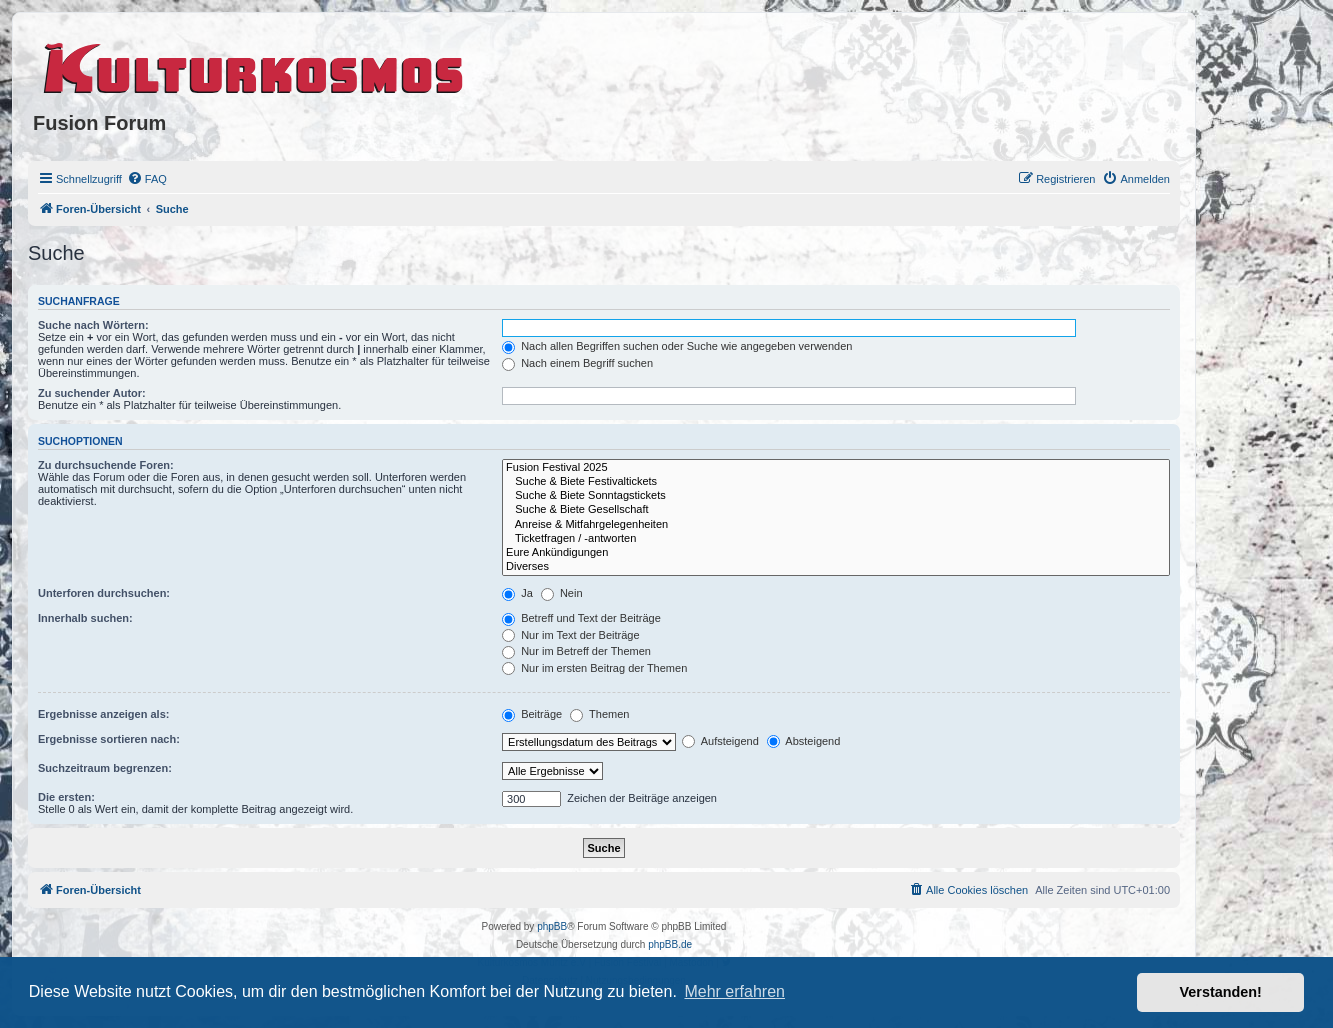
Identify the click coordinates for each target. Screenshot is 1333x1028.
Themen (599, 714)
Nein (562, 593)
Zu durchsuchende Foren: (106, 465)
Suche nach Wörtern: (93, 325)
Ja (517, 593)
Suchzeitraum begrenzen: (105, 768)
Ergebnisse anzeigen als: (103, 714)
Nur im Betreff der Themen (576, 651)
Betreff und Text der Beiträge (581, 618)
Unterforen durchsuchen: (104, 593)
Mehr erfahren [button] (734, 991)
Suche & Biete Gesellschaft (836, 510)
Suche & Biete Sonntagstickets (836, 496)
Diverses (836, 567)
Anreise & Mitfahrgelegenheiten (836, 525)
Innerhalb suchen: (85, 618)
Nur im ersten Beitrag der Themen (594, 668)
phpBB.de (670, 944)
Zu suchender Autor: (92, 393)
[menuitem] (147, 179)
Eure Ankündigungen (836, 553)
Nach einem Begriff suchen (577, 363)
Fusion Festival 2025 (836, 468)
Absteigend (804, 741)
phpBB (552, 926)
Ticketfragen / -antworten (836, 539)
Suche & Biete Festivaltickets (836, 482)
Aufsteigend (720, 741)
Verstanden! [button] (1221, 992)
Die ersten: (66, 797)
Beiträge (532, 714)
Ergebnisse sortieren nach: (109, 739)
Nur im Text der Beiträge (570, 635)
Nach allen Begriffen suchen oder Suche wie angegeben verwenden (677, 346)
